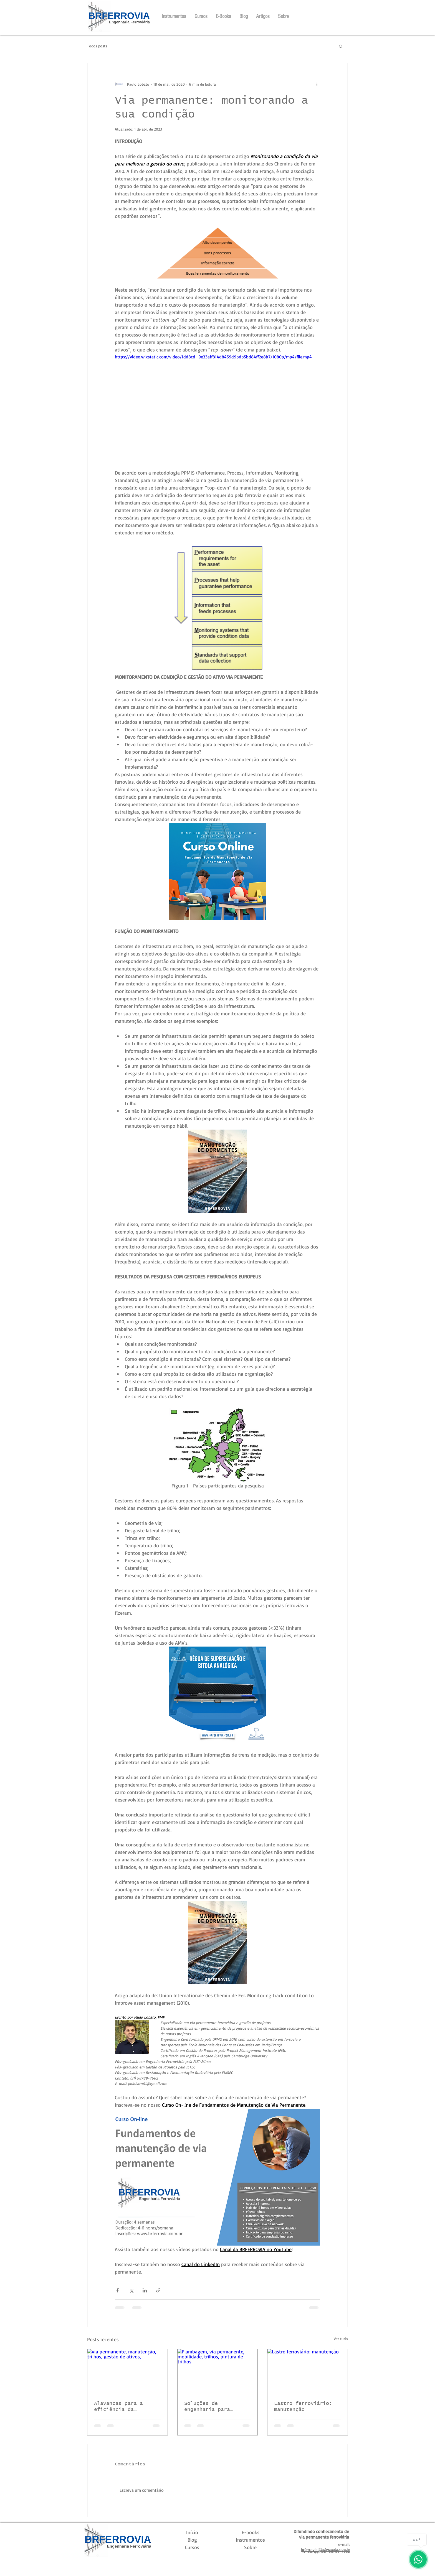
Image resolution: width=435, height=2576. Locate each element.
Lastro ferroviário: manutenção (303, 2406)
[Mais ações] (316, 84)
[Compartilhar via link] (158, 2290)
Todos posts (97, 46)
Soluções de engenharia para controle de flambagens (207, 2407)
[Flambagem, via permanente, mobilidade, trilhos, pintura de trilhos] (218, 2371)
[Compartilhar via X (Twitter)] (131, 2290)
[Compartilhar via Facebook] (117, 2290)
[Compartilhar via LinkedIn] (144, 2290)
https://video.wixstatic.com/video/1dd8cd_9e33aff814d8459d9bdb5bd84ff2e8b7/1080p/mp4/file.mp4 (213, 357)
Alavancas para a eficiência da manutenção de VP (118, 2407)
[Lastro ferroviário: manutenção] (307, 2371)
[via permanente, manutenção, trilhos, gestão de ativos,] (127, 2371)
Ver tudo (341, 2338)
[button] (340, 46)
